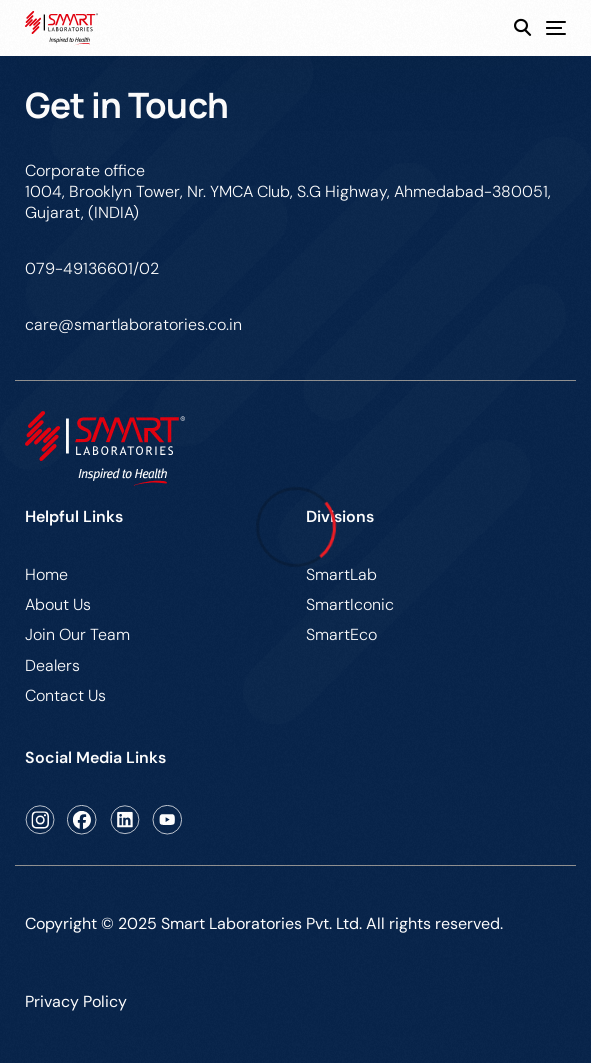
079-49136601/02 (92, 268)
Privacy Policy (76, 1001)
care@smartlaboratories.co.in (133, 324)
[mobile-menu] (548, 28)
